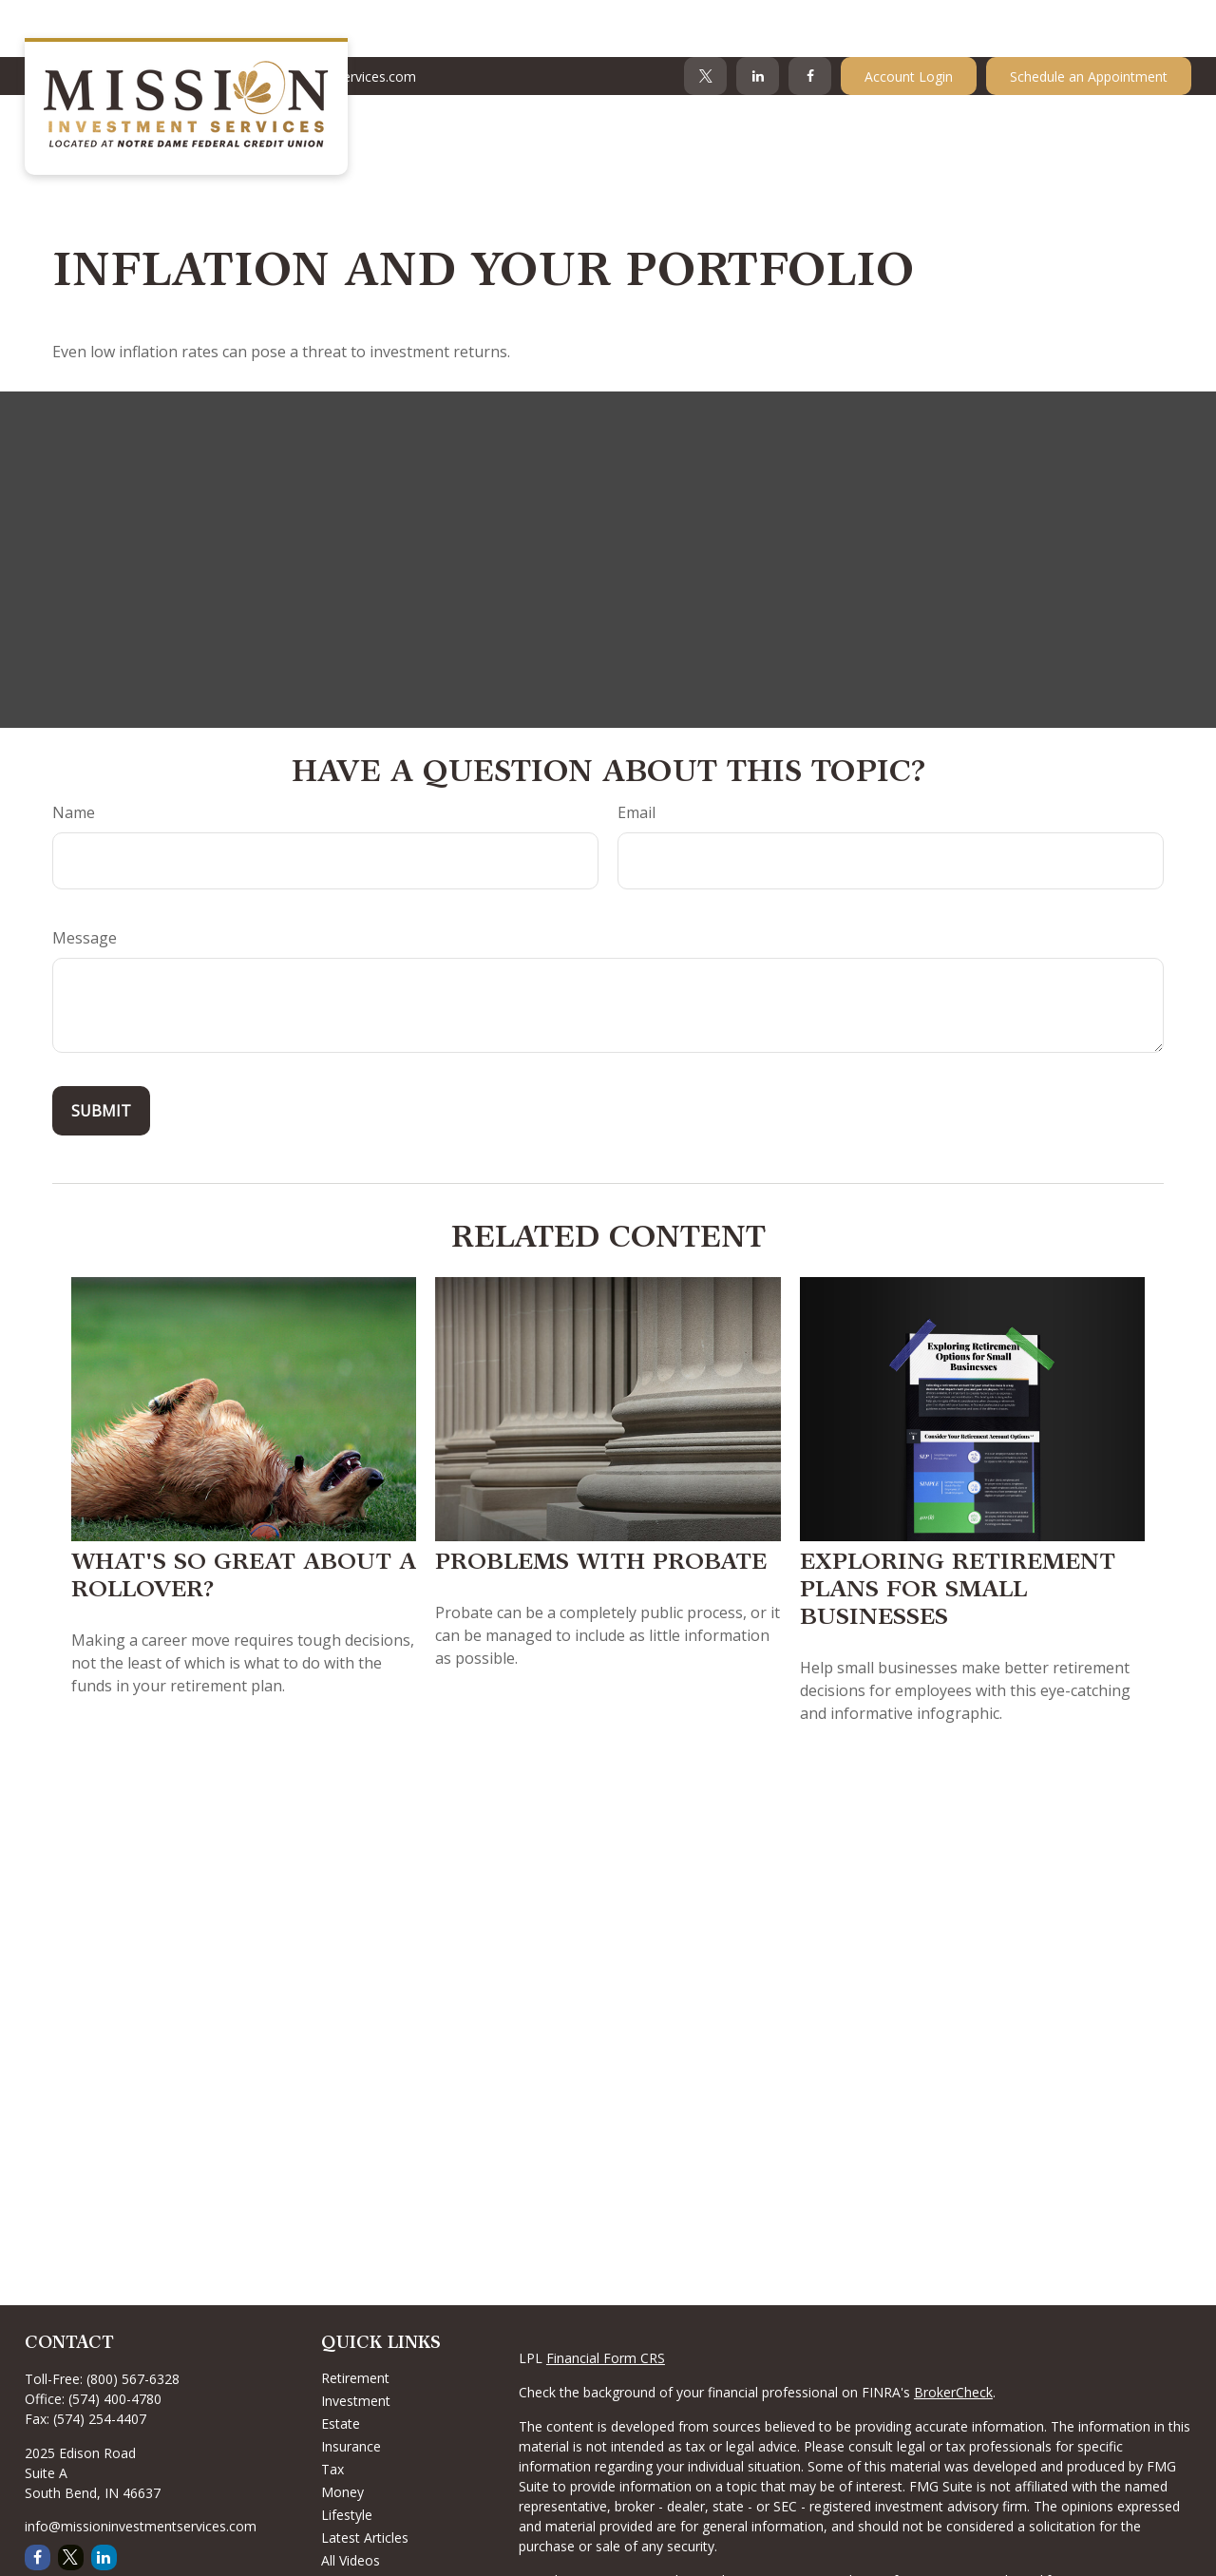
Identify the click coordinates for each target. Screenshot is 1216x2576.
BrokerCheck (953, 2335)
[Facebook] (809, 19)
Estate (340, 2366)
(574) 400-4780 (115, 2342)
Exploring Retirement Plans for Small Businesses (957, 1535)
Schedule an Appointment (1089, 19)
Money (342, 2435)
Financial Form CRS (605, 2301)
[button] (597, 71)
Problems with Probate (601, 1507)
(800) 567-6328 (133, 2322)
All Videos (350, 2503)
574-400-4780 (79, 19)
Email (637, 755)
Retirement (355, 2321)
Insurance (351, 2389)
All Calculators (364, 2526)
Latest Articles (364, 2480)
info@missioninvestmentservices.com (140, 2469)
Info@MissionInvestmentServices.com (287, 19)
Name (73, 755)
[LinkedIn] (757, 19)
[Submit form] (101, 1053)
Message (84, 880)
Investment (355, 2344)
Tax (332, 2412)
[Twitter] (705, 19)
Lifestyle (346, 2458)
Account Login (908, 19)
